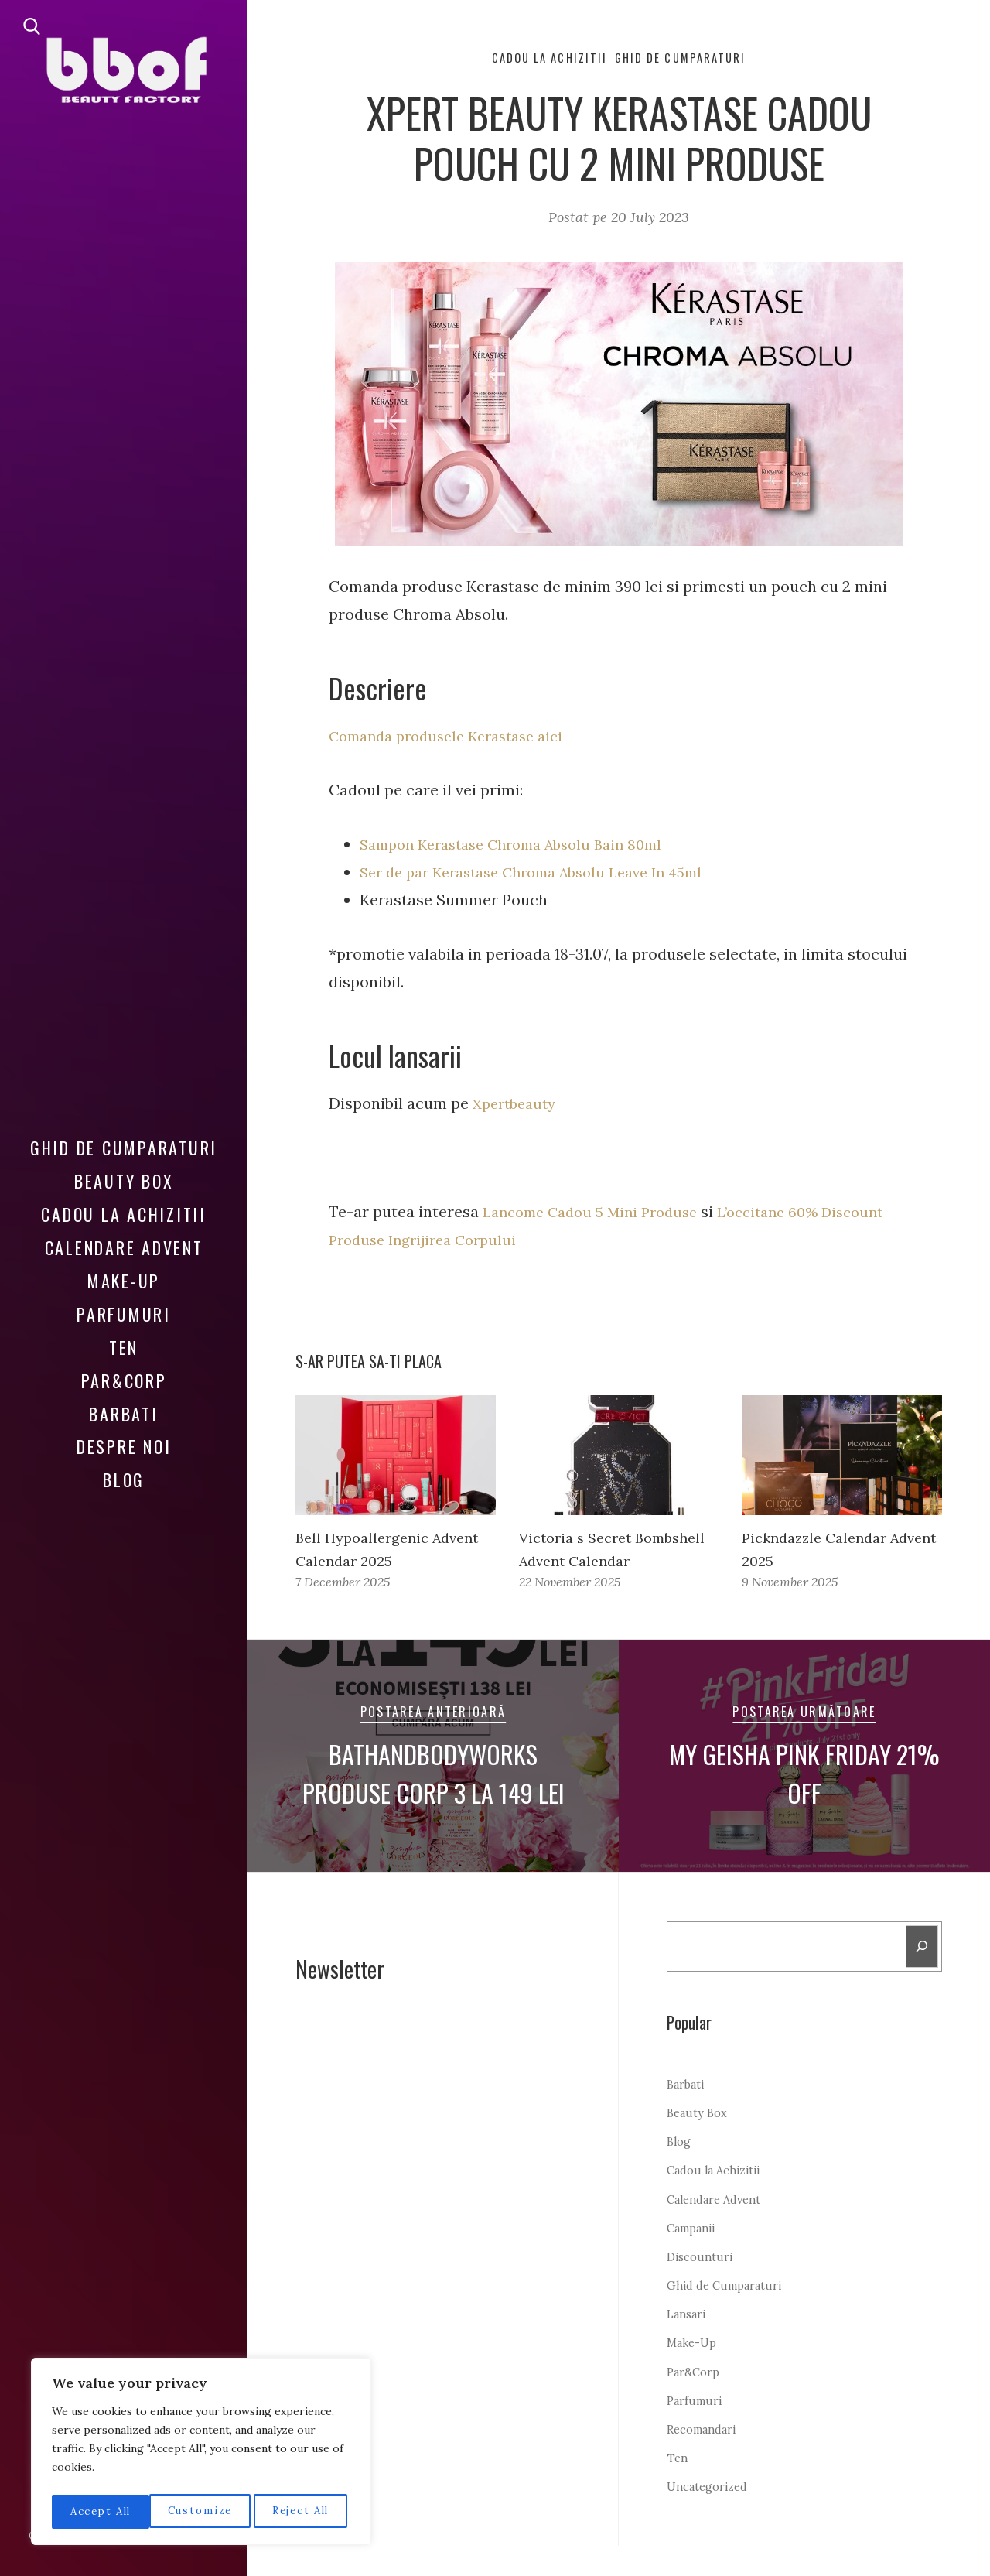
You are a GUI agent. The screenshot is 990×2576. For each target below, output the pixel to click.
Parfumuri (124, 1303)
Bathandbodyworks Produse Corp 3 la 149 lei (433, 1799)
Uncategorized (712, 2517)
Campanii (694, 2258)
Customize (100, 2512)
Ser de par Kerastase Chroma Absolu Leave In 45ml (546, 874)
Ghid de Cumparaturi (123, 1136)
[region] (201, 2454)
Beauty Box (124, 1170)
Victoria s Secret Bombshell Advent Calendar (584, 1563)
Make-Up (123, 1269)
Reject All (202, 2512)
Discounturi (701, 2286)
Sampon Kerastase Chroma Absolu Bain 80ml (524, 846)
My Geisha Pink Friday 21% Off (804, 1799)
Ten (123, 1335)
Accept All (302, 2512)
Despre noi (124, 1435)
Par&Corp (124, 1368)
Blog (124, 1468)
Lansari (689, 2344)
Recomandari (706, 2459)
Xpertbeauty (520, 1104)
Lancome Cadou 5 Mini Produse (598, 1213)
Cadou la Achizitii (124, 1203)
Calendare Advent (124, 1236)
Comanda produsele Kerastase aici (457, 737)
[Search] (921, 1975)
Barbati (123, 1402)
